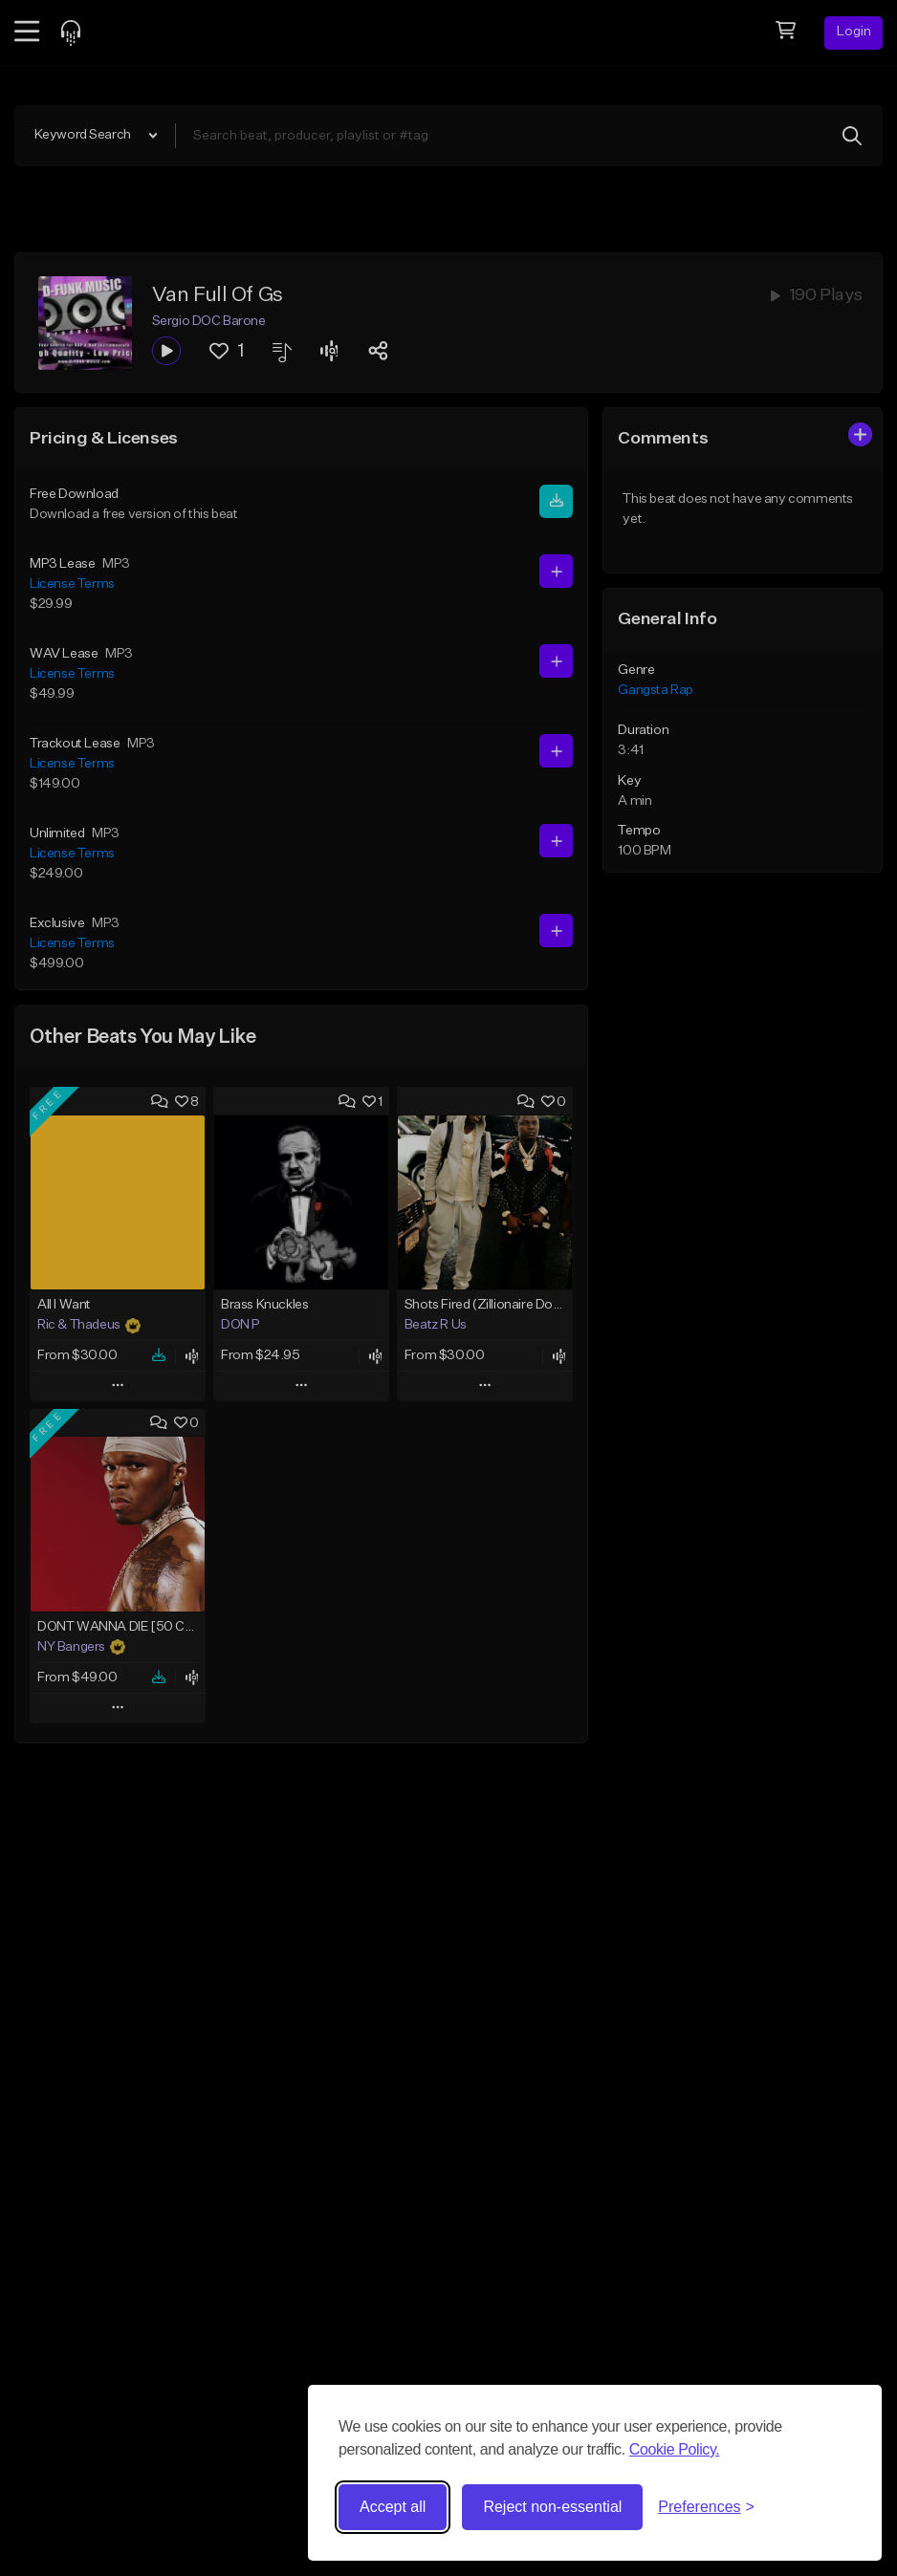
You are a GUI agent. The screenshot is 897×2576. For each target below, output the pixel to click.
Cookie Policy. (674, 2449)
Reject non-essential (552, 2507)
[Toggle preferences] (706, 2507)
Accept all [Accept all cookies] (393, 2507)
